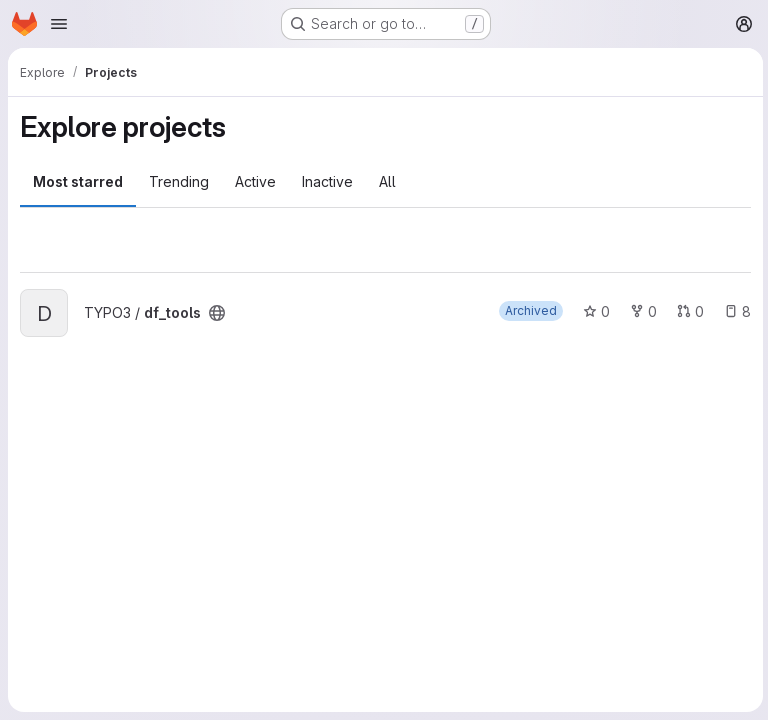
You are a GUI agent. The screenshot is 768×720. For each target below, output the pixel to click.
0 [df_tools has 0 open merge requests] (687, 311)
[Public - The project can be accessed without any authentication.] (217, 313)
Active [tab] (255, 181)
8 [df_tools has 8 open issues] (734, 311)
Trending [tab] (179, 181)
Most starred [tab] (78, 181)
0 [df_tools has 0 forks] (640, 311)
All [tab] (387, 181)
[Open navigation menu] (59, 24)
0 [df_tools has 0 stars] (593, 311)
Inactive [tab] (327, 181)
